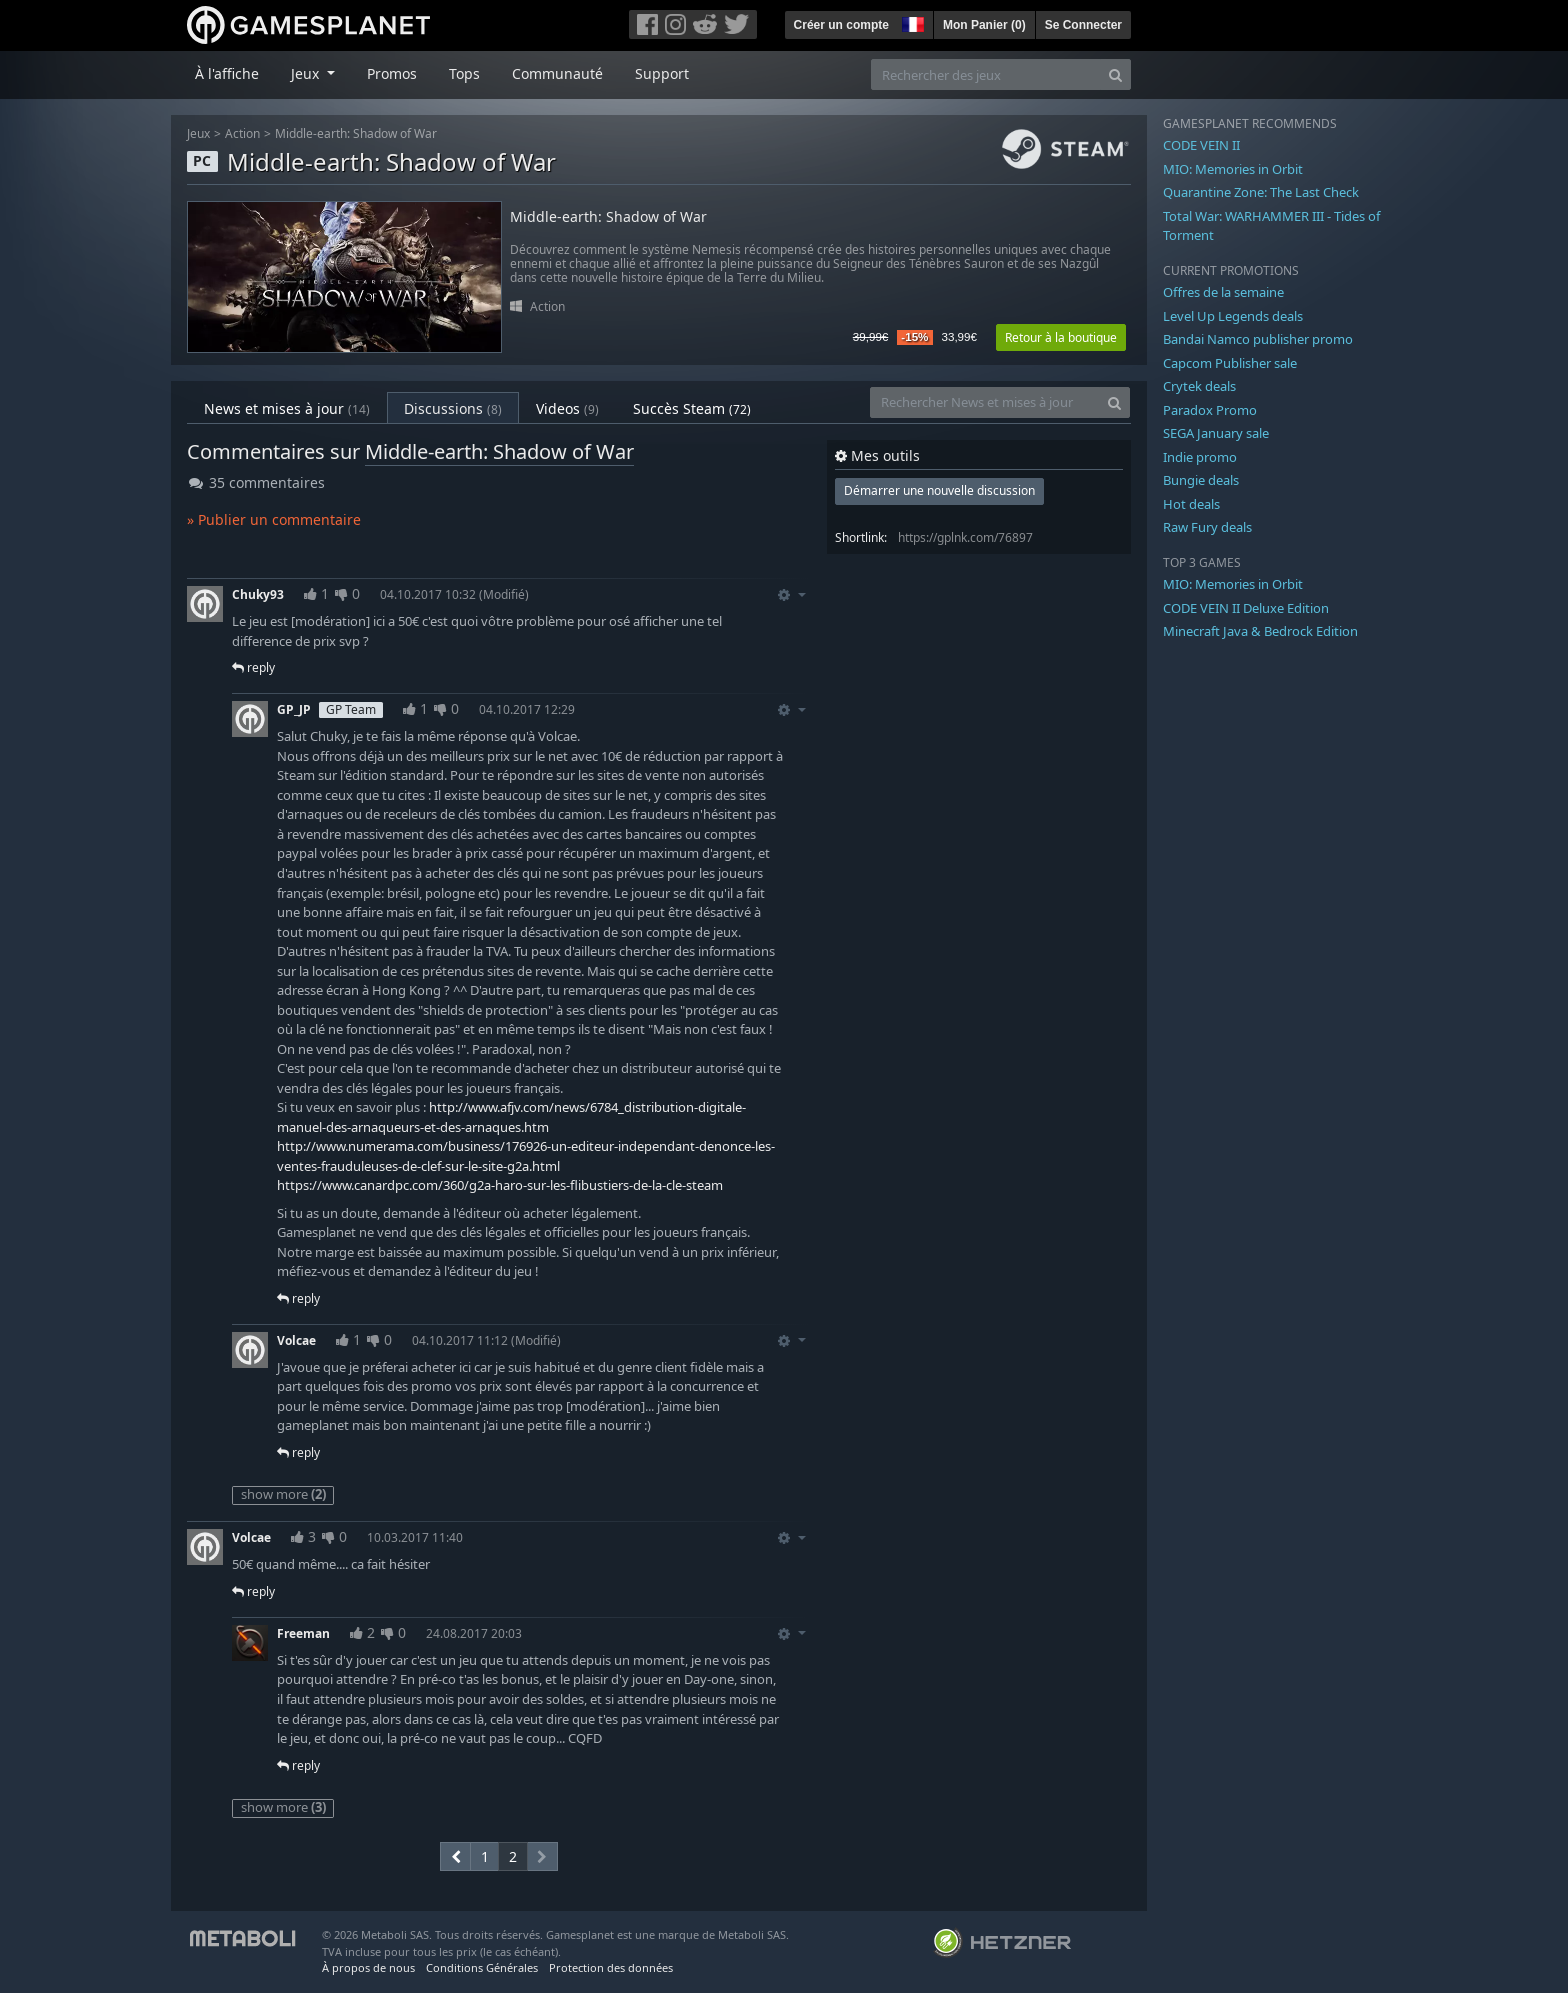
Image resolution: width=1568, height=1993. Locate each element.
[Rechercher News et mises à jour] (985, 402)
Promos (392, 73)
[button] (911, 22)
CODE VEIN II (1201, 145)
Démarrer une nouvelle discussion (939, 490)
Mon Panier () (984, 25)
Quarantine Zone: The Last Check (1261, 192)
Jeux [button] (307, 73)
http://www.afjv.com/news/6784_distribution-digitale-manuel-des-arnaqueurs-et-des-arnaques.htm (511, 1117)
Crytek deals (1199, 386)
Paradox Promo (1210, 410)
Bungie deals (1201, 480)
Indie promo (1200, 457)
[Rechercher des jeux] (986, 74)
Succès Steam (692, 408)
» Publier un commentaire (274, 519)
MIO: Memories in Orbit (1233, 169)
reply (253, 667)
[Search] (1115, 74)
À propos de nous (368, 1967)
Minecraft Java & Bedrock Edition (1260, 631)
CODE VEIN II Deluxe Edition (1246, 608)
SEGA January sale (1216, 433)
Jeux (198, 133)
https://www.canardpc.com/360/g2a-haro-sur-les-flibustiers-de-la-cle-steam (500, 1185)
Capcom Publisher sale (1230, 363)
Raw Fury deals (1207, 527)
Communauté (557, 73)
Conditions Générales (482, 1967)
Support (662, 73)
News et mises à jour (287, 408)
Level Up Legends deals (1233, 316)
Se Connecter (1083, 25)
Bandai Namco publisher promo (1258, 339)
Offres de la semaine (1223, 292)
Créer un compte (841, 25)
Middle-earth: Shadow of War (356, 133)
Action (242, 133)
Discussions (453, 408)
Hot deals (1191, 504)
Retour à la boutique (1061, 337)
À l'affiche (227, 73)
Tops (464, 73)
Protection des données (611, 1967)
